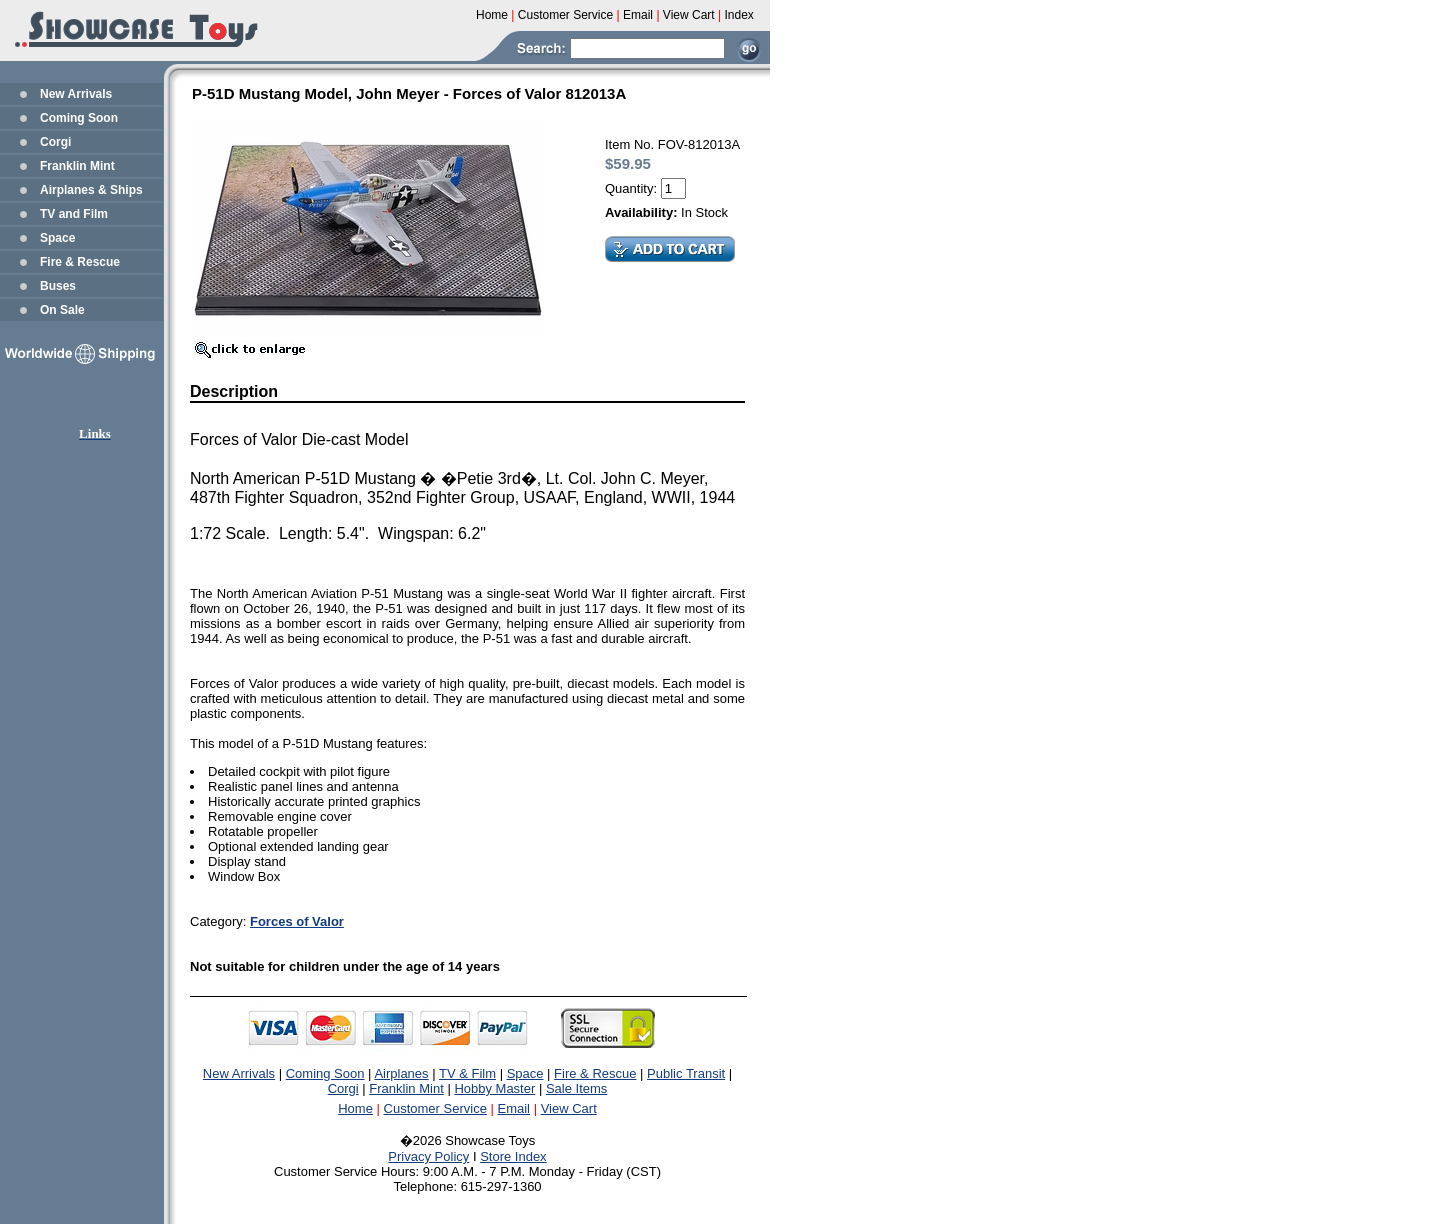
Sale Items (576, 1088)
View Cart (569, 1108)
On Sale (62, 310)
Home (355, 1108)
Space (57, 238)
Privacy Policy (428, 1156)
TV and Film (74, 214)
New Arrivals (76, 94)
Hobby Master (494, 1088)
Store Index (513, 1156)
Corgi (55, 142)
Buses (58, 286)
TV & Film (467, 1073)
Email (514, 1108)
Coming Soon (79, 118)
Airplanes (401, 1073)
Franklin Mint (77, 166)
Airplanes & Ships (91, 190)
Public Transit (686, 1073)
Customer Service (435, 1108)
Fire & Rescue (80, 262)
